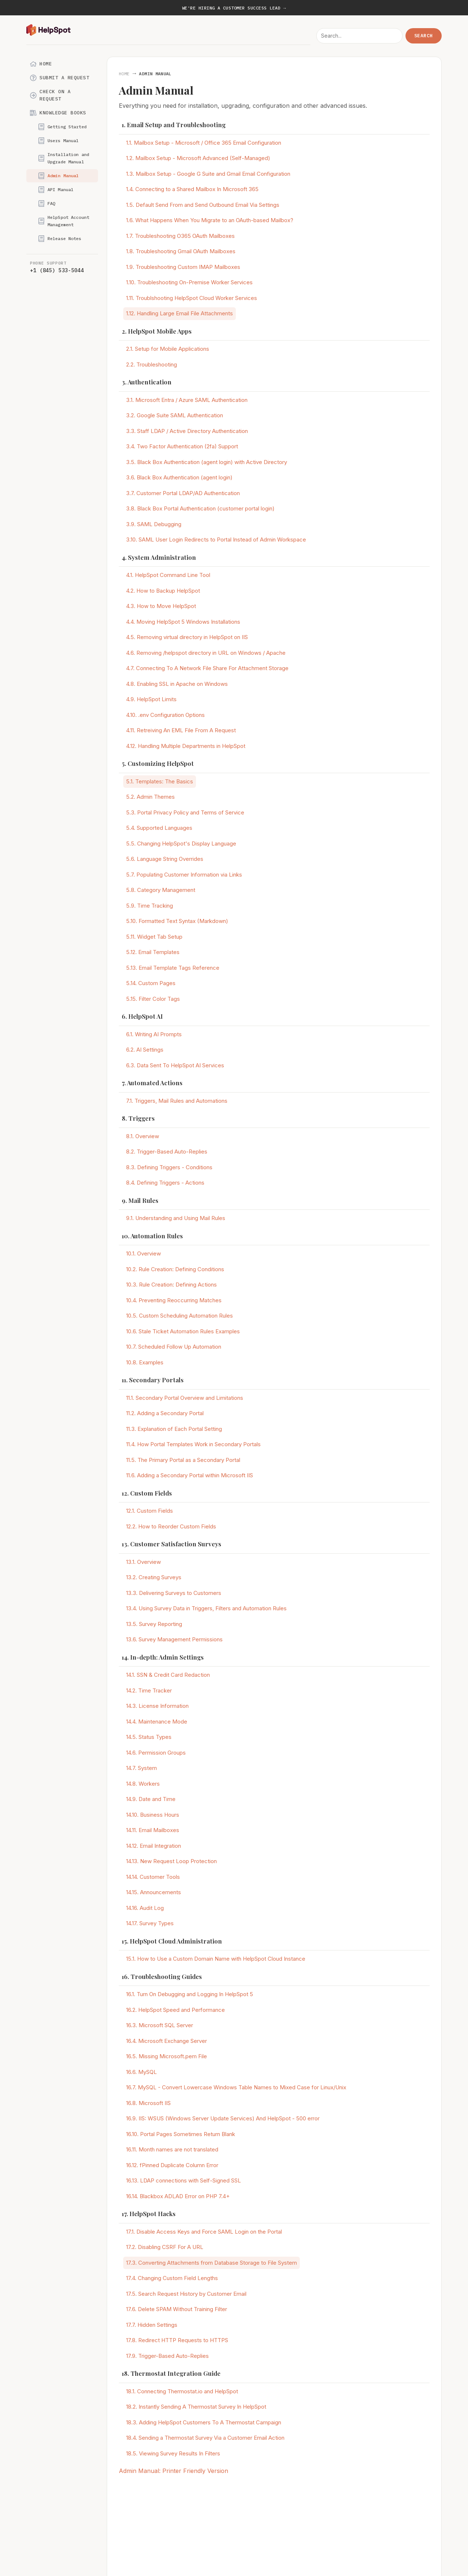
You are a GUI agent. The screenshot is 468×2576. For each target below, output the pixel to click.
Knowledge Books (58, 113)
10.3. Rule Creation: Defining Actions (171, 1284)
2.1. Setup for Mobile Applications (167, 348)
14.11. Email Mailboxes (152, 1830)
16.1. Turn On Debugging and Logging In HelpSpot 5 (189, 1994)
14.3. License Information (157, 1705)
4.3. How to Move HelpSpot (161, 606)
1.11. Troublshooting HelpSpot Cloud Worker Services (191, 298)
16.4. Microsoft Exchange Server (166, 2040)
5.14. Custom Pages (151, 983)
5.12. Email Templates (153, 952)
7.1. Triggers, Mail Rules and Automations (176, 1100)
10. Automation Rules (152, 1236)
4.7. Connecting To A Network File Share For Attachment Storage (207, 668)
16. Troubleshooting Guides (162, 1976)
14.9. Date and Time (151, 1799)
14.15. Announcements (153, 1892)
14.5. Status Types (148, 1736)
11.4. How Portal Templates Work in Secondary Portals (193, 1444)
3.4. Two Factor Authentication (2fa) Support (182, 446)
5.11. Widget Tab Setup (154, 936)
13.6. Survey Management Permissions (174, 1639)
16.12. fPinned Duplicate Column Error (172, 2165)
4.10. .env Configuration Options (165, 714)
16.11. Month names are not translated (172, 2149)
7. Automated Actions (152, 1083)
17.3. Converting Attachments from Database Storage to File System (211, 2262)
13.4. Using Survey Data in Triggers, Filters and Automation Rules (206, 1608)
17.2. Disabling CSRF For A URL (164, 2246)
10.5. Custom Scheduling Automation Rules (179, 1315)
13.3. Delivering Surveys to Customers (173, 1592)
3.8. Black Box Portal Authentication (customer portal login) (200, 508)
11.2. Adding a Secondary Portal (165, 1413)
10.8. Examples (144, 1362)
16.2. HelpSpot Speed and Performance (175, 2009)
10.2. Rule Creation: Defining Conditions (175, 1269)
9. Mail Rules (140, 1200)
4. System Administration (159, 557)
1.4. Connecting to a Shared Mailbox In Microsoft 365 (192, 189)
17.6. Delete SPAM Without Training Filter (176, 2309)
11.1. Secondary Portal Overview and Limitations (184, 1397)
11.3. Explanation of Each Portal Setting (174, 1428)
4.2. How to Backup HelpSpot (163, 590)
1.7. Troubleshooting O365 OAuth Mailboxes (180, 235)
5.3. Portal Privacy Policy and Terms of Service (185, 812)
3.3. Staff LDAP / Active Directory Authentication (187, 431)
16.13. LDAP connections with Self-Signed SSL (183, 2180)
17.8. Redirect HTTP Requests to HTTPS (177, 2340)
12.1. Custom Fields (149, 1510)
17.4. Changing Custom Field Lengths (172, 2278)
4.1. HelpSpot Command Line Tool (168, 574)
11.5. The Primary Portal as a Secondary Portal (183, 1459)
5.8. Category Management (160, 889)
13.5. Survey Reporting (154, 1624)
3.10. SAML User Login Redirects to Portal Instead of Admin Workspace (216, 539)
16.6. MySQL (141, 2071)
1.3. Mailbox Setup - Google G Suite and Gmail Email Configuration (208, 173)
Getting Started (62, 127)
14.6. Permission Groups (156, 1752)
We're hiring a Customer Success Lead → (234, 8)
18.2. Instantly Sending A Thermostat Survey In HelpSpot (196, 2406)
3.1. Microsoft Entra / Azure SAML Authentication (187, 399)
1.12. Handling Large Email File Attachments (179, 313)
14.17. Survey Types (150, 1923)
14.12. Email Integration (153, 1845)
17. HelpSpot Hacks (149, 2214)
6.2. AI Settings (144, 1049)
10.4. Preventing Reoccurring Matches (174, 1300)
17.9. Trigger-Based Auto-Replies (167, 2355)
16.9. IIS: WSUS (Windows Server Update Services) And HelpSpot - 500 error (223, 2118)
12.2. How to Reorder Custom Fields (171, 1526)
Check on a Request (50, 95)
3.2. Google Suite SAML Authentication (174, 415)
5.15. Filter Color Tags (153, 998)
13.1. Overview (143, 1561)
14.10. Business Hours (152, 1814)
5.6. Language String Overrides (164, 858)
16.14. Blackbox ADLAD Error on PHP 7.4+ (178, 2196)
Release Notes (60, 238)
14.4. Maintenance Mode (156, 1721)
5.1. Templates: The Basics (159, 781)
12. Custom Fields (147, 1493)
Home (41, 64)
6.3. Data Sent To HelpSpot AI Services (175, 1065)
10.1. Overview (143, 1253)
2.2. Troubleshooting (151, 364)
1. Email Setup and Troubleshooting (174, 125)
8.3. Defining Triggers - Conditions (169, 1167)
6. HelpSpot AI (142, 1016)
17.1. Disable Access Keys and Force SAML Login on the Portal (204, 2231)
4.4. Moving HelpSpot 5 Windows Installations (183, 621)
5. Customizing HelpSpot (158, 763)
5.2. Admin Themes (150, 796)
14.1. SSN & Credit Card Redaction (168, 1674)
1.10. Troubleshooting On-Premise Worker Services (189, 282)
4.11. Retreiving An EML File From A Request (181, 730)
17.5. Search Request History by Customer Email (186, 2293)
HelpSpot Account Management (63, 220)
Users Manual (58, 140)
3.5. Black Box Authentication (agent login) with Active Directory (206, 462)
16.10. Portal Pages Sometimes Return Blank (180, 2134)
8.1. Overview (142, 1136)
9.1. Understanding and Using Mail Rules (175, 1218)
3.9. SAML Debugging (153, 524)
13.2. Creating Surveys (153, 1577)
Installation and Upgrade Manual (63, 158)
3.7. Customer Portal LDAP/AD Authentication (183, 493)
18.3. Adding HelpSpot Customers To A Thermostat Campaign (203, 2422)
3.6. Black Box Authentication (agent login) (179, 477)
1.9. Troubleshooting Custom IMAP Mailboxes (183, 266)
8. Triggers (138, 1118)
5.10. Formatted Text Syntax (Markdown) (177, 920)
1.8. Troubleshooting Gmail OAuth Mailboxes (180, 251)
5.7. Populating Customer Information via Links (184, 874)
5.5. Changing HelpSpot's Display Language (181, 843)
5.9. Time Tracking (149, 905)
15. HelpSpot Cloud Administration (172, 1941)
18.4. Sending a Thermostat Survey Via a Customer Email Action (205, 2437)
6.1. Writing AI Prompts (154, 1034)
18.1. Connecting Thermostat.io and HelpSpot (182, 2391)
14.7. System (141, 1767)
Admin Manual (58, 175)
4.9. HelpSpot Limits (151, 699)
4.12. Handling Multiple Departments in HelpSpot (185, 745)
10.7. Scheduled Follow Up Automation (173, 1346)
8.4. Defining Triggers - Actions (165, 1182)
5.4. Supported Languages (159, 827)
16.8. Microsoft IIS (148, 2103)
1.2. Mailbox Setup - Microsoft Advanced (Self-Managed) (198, 158)
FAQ (46, 203)
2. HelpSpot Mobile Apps (157, 331)
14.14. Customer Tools (153, 1876)
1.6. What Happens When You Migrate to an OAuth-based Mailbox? (209, 220)
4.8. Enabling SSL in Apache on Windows (177, 683)
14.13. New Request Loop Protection (171, 1861)
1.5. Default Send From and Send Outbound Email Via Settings (202, 204)
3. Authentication (146, 382)
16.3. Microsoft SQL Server (159, 2025)
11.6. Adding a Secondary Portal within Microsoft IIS (189, 1475)
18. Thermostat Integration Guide (171, 2373)
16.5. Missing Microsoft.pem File (166, 2056)
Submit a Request (59, 78)
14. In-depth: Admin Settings (163, 1657)
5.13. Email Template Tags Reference (172, 967)
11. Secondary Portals (153, 1380)
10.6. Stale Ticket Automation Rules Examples (183, 1331)
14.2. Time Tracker (149, 1690)
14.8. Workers (143, 1783)
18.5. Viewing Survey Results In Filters (173, 2453)
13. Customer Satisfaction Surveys (171, 1544)
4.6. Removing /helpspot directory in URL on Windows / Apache (206, 652)
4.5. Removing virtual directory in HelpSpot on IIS (187, 637)
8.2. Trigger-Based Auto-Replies (166, 1151)
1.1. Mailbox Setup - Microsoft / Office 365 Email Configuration (203, 142)
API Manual (55, 189)
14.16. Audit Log (145, 1907)
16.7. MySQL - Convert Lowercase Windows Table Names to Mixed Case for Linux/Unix (236, 2087)
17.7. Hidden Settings (151, 2324)
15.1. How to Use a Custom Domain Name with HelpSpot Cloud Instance (215, 1958)
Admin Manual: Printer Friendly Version (173, 2470)
